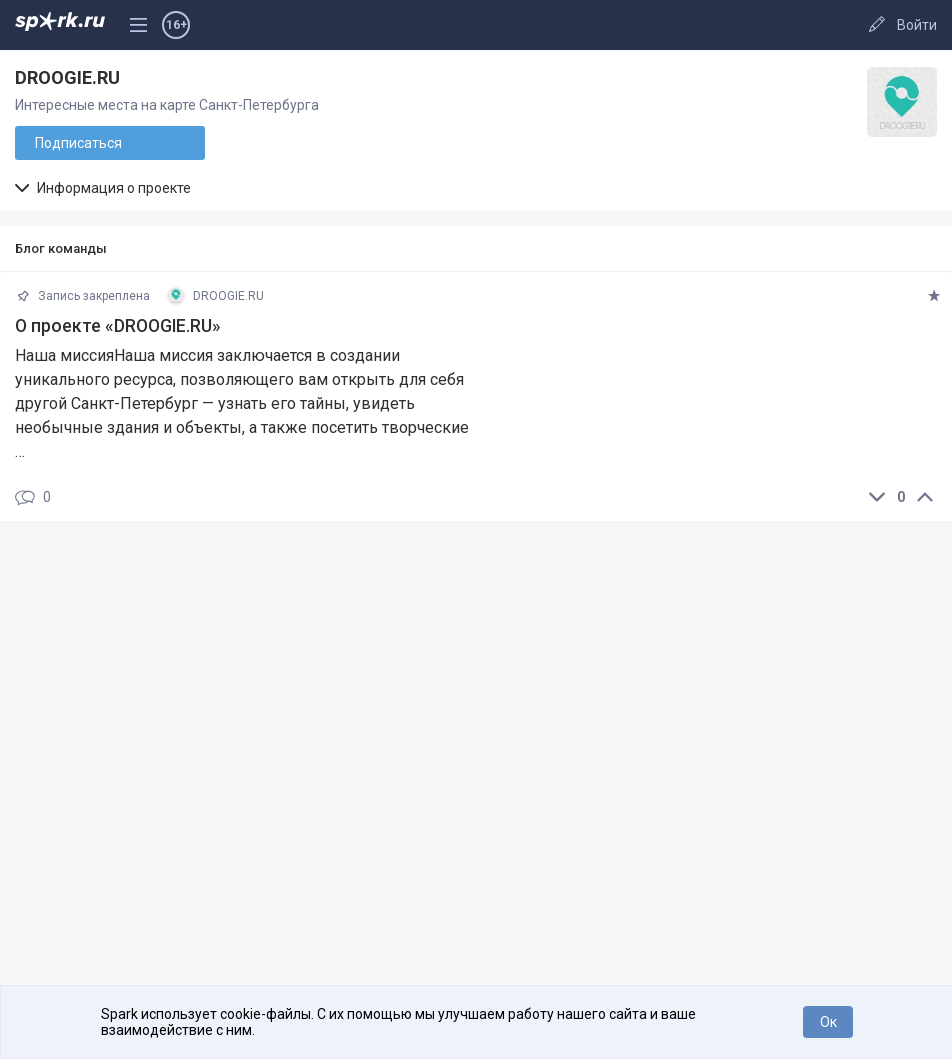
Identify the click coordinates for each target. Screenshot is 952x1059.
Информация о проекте (103, 188)
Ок (828, 1022)
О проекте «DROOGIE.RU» (118, 326)
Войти (917, 25)
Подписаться (78, 143)
